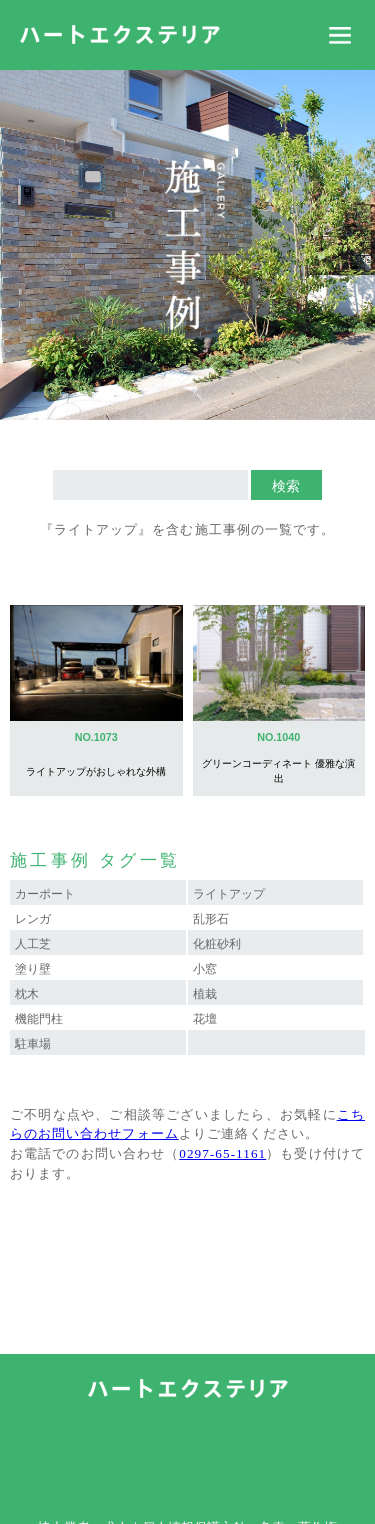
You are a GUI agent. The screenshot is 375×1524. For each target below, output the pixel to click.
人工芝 (33, 944)
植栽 (205, 994)
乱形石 (211, 919)
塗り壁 (33, 969)
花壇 (205, 1019)
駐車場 (33, 1044)
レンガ (33, 919)
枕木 (27, 994)
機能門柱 (39, 1019)
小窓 (205, 969)
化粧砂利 (217, 944)
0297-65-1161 (222, 1153)
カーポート (45, 894)
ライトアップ (229, 894)
